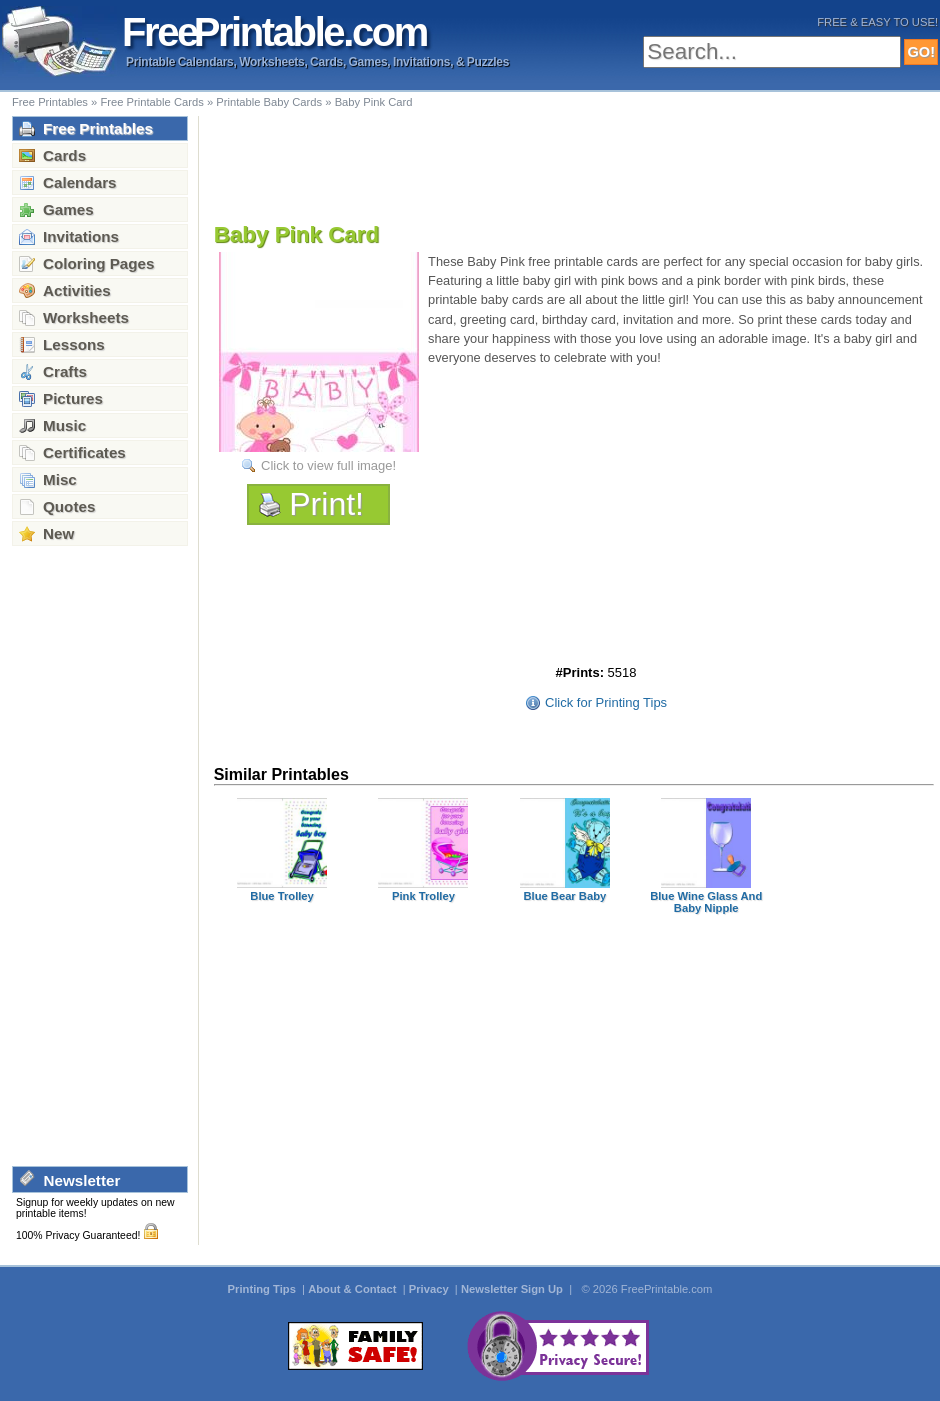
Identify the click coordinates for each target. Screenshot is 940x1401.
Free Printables (50, 102)
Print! (326, 504)
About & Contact (353, 1289)
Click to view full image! (328, 465)
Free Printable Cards (151, 102)
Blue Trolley (282, 896)
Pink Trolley (423, 896)
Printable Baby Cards (269, 102)
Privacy (430, 1289)
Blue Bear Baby (564, 896)
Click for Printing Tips (606, 702)
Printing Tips (263, 1289)
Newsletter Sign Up (513, 1289)
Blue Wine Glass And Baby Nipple (706, 902)
